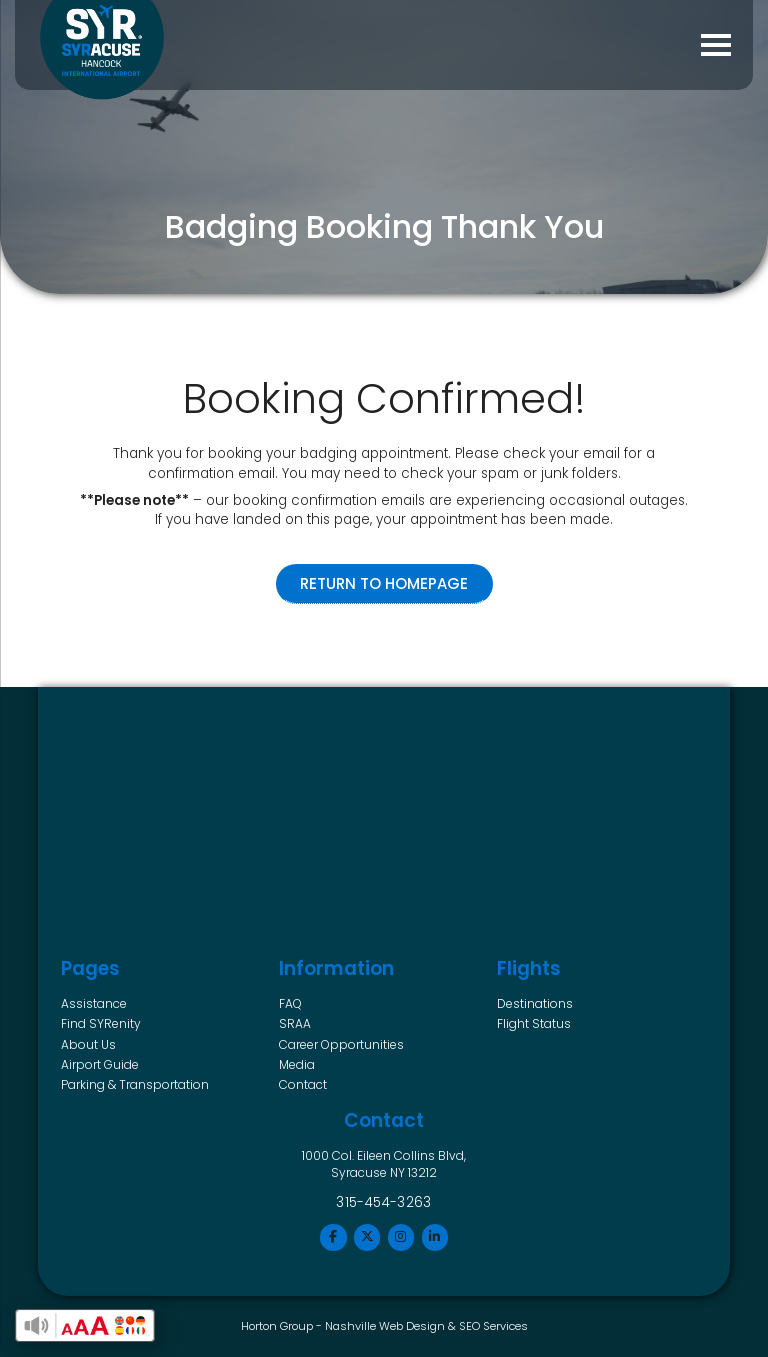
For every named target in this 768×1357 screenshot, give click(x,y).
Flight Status (534, 1023)
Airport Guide (100, 1064)
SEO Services (493, 1326)
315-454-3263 (384, 1202)
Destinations (535, 1003)
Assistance (94, 1003)
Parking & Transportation (135, 1084)
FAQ (290, 1003)
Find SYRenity (101, 1023)
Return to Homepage (384, 583)
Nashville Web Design (385, 1326)
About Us (88, 1044)
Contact (303, 1084)
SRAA (295, 1023)
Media (297, 1064)
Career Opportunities (341, 1044)
